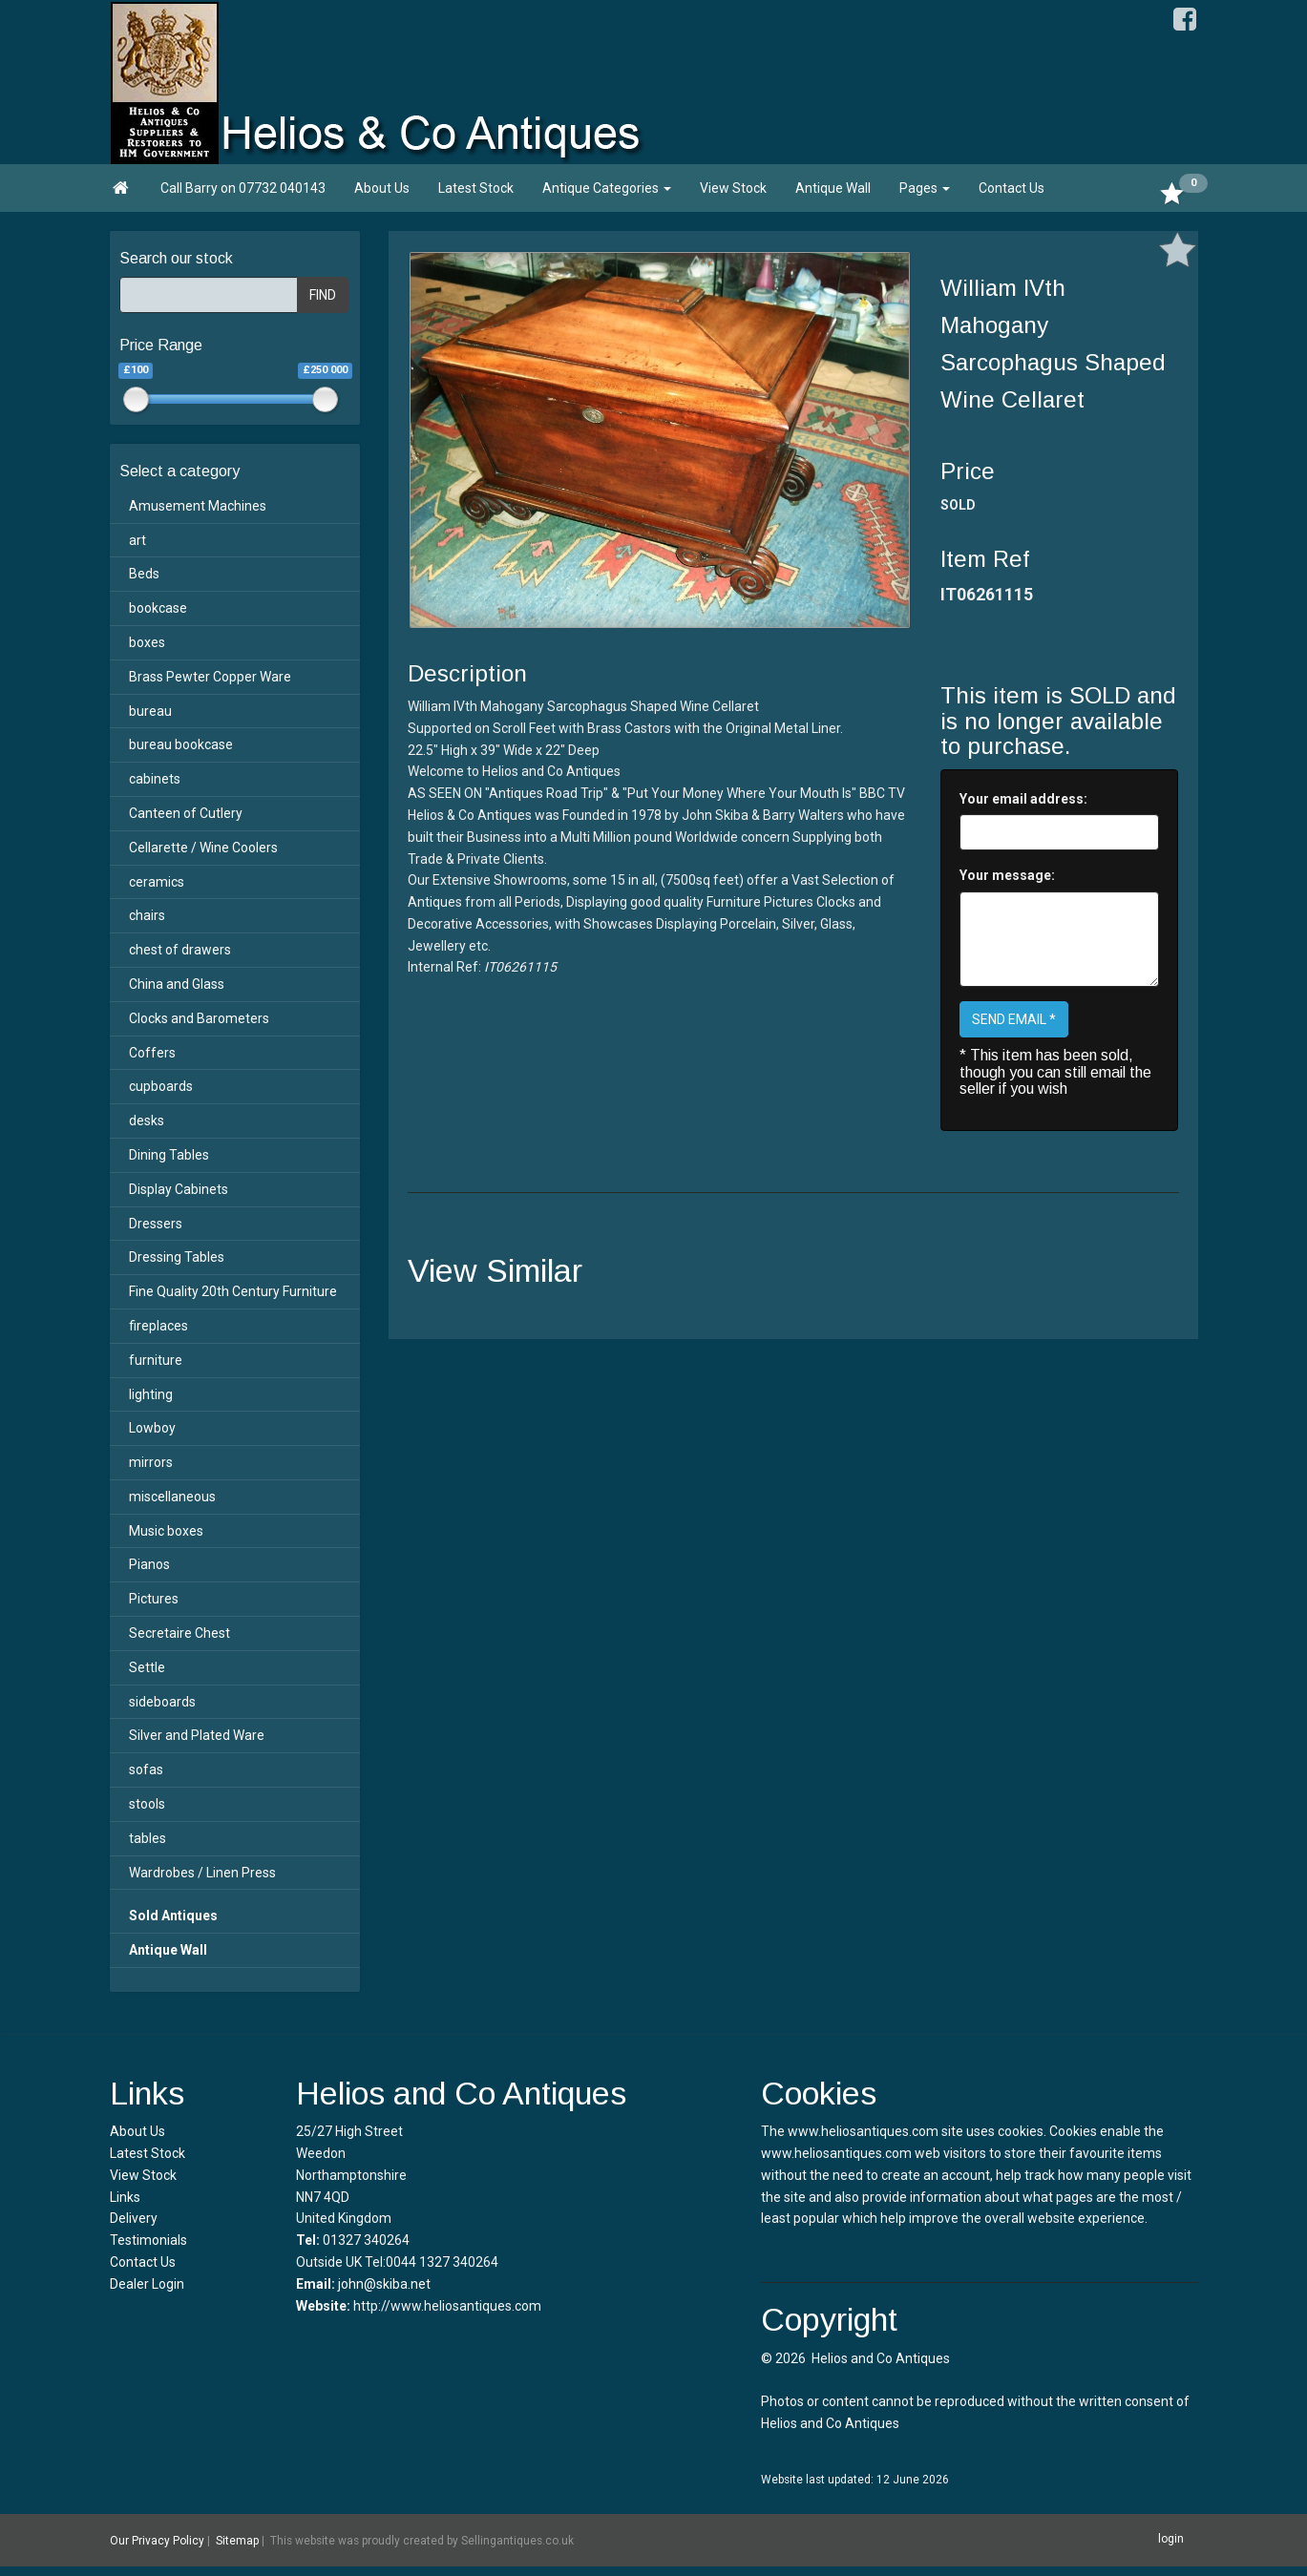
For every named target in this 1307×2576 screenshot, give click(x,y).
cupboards (161, 1086)
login (1171, 2538)
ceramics (156, 882)
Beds (144, 573)
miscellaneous (172, 1496)
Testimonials (148, 2240)
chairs (147, 915)
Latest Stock (476, 188)
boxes (147, 642)
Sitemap (237, 2540)
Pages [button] (924, 188)
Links (125, 2197)
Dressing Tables (176, 1257)
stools (147, 1804)
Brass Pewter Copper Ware (210, 676)
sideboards (162, 1701)
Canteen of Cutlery (185, 813)
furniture (155, 1360)
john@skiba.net (384, 2284)
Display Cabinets (178, 1189)
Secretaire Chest (179, 1633)
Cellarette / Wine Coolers (203, 847)
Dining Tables (169, 1154)
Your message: (1007, 875)
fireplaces (158, 1325)
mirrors (151, 1462)
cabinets (154, 778)
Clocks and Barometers (199, 1018)
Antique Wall (833, 188)
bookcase (158, 608)
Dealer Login (147, 2284)
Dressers (155, 1223)
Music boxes (166, 1531)
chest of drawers (180, 949)
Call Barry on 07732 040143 (243, 188)
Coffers (152, 1052)
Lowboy (152, 1427)
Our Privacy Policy (157, 2540)
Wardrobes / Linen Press (202, 1872)
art (137, 540)
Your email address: (1023, 798)
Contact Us (1011, 188)
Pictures (154, 1598)
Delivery (134, 2218)
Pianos (149, 1564)
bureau (150, 711)
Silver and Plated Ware (196, 1735)
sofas (146, 1769)
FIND (322, 295)
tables (147, 1838)
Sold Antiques (173, 1915)
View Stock (733, 188)
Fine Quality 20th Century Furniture (233, 1291)
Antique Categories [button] (606, 188)
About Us (382, 188)
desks (146, 1120)
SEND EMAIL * (1014, 1019)
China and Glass (176, 984)
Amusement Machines (197, 505)
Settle (147, 1667)
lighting (151, 1394)
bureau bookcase (181, 744)
